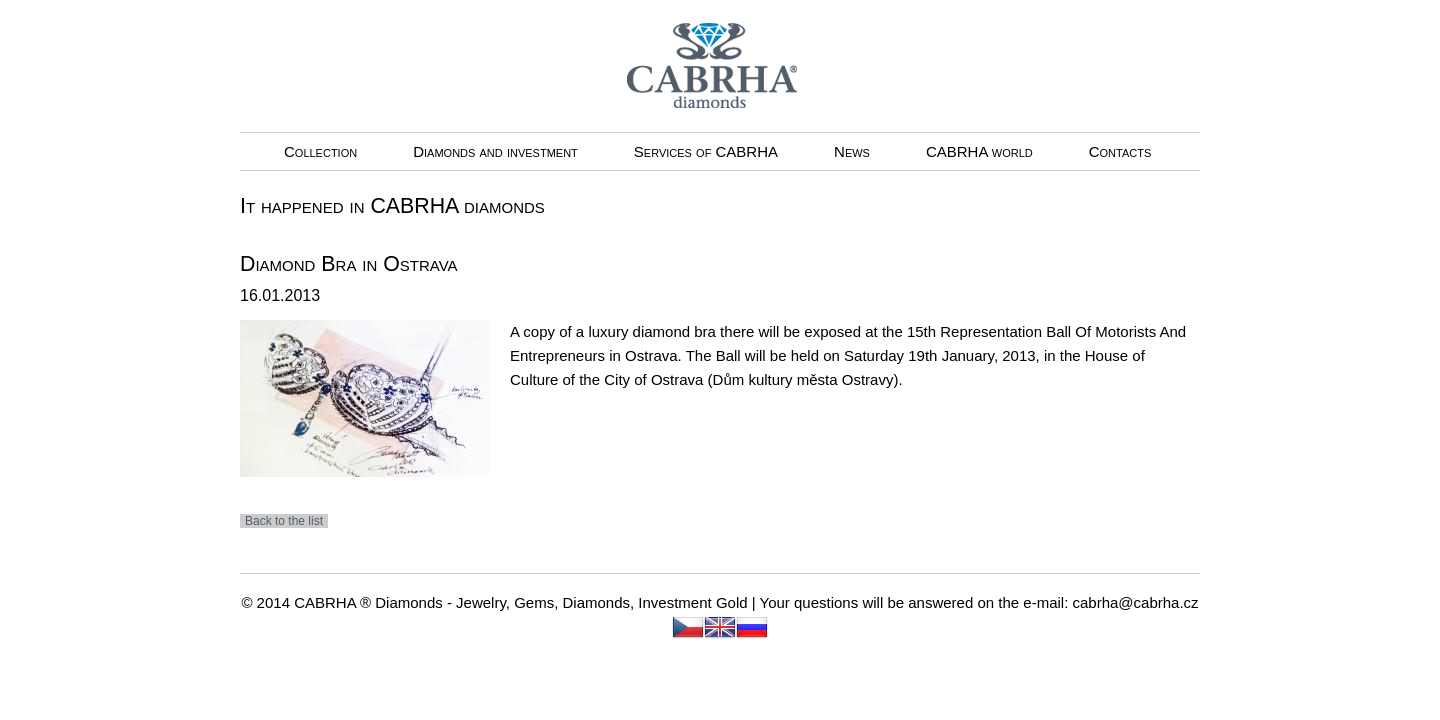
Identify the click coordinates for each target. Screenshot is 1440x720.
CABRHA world (979, 151)
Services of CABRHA (706, 151)
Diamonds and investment (495, 151)
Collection (320, 151)
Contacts (1120, 151)
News (852, 151)
